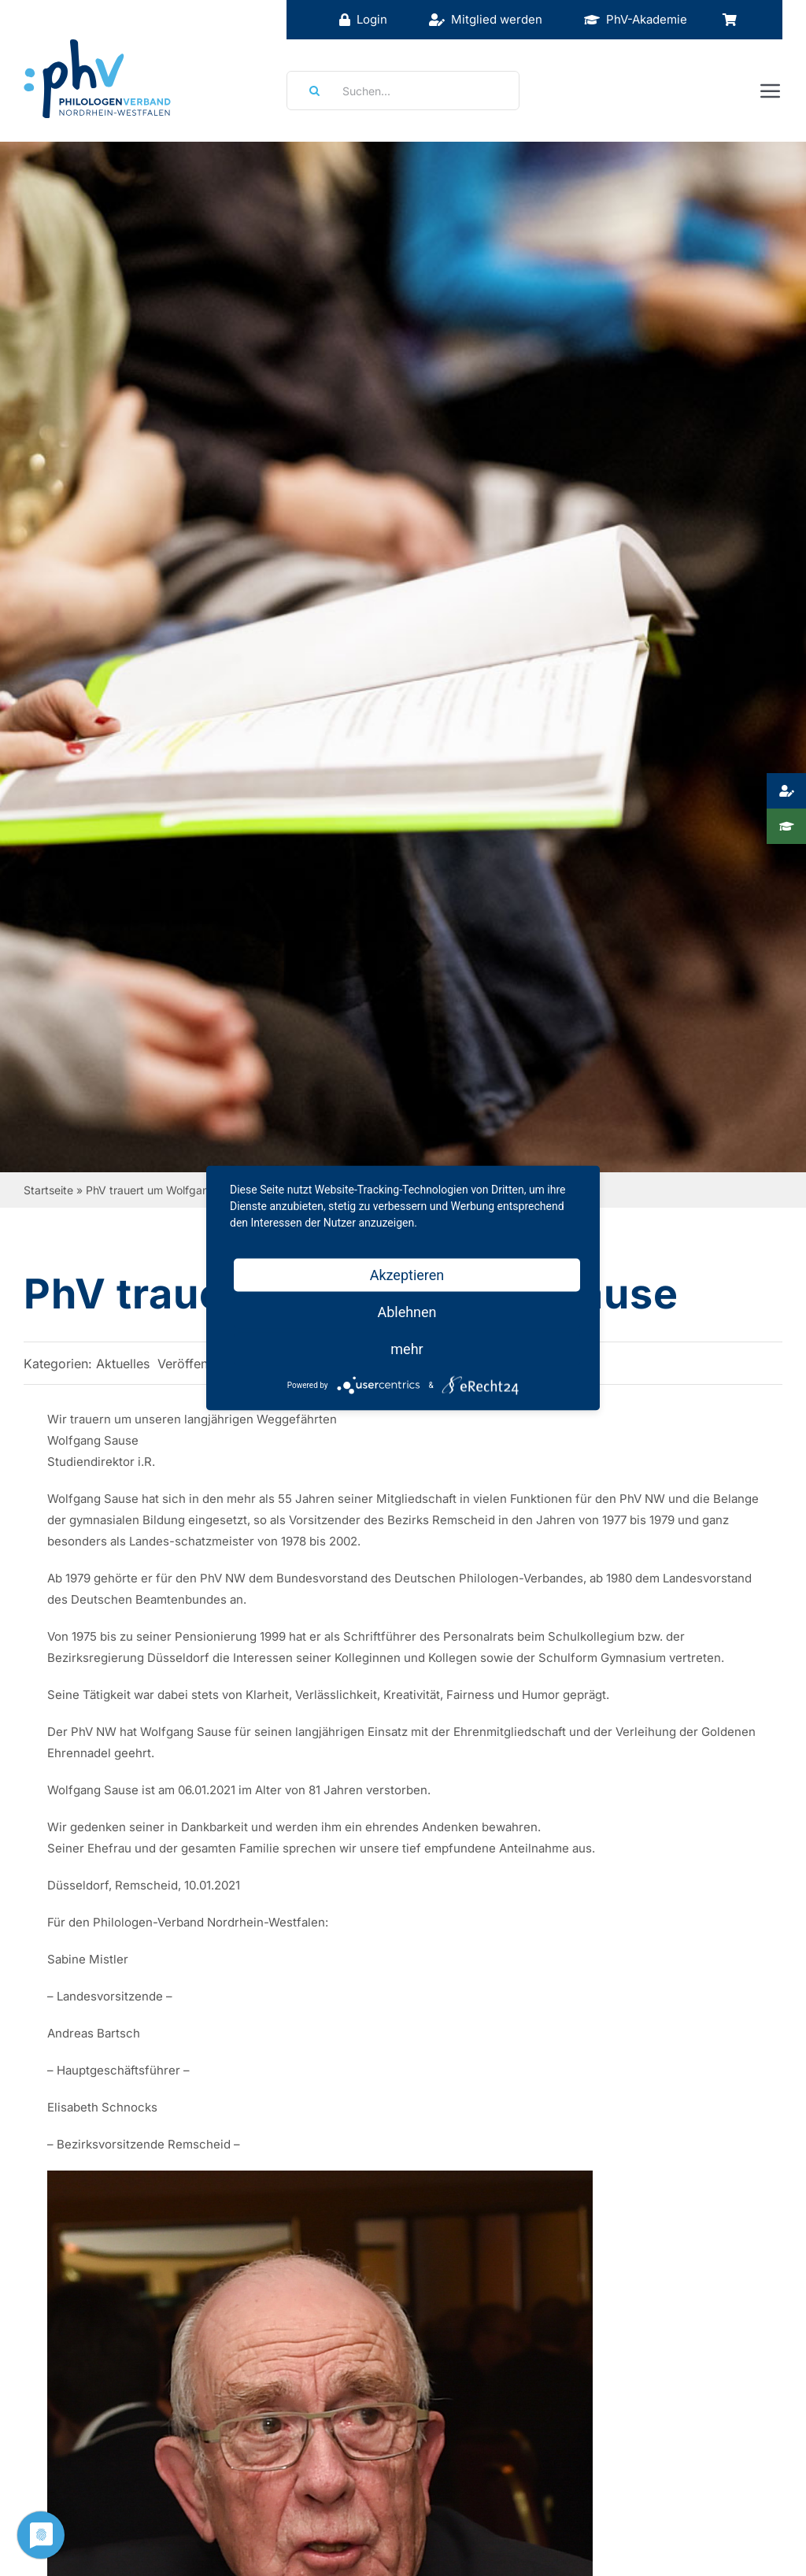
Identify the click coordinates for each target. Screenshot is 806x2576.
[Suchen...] (403, 90)
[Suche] (309, 90)
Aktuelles (123, 1363)
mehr (406, 1349)
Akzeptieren (407, 1275)
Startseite (48, 1190)
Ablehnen (406, 1312)
